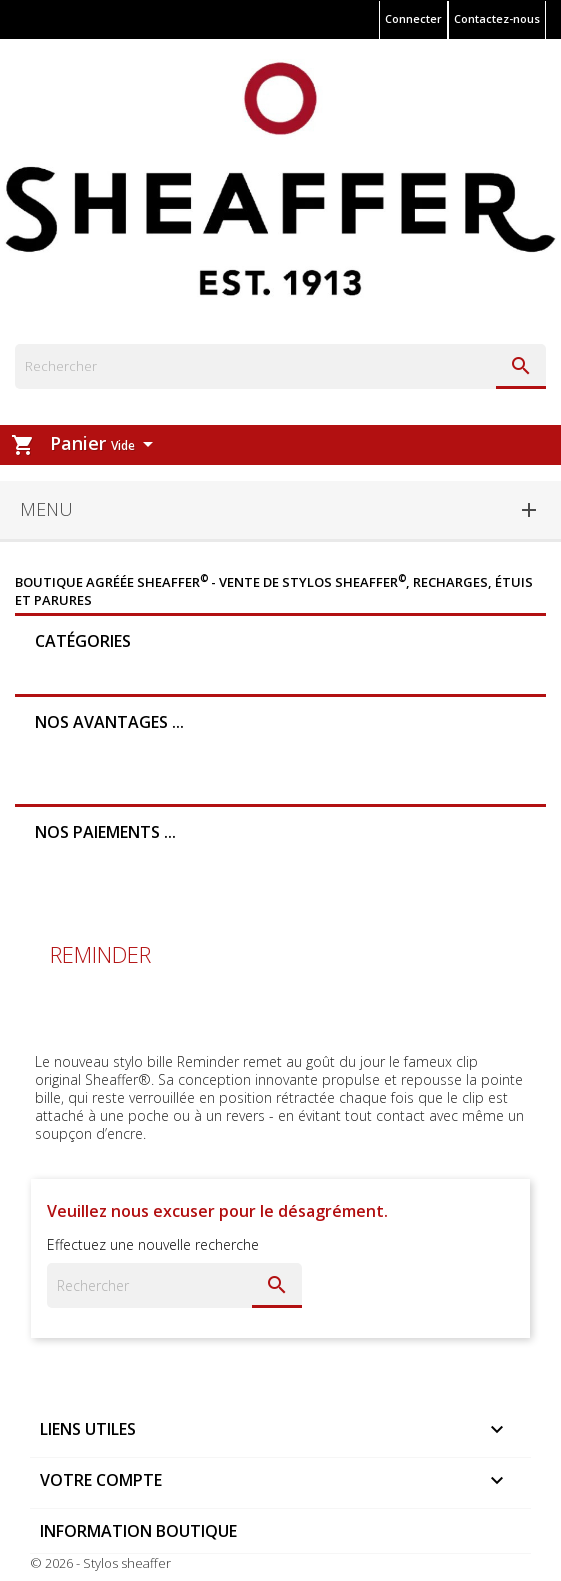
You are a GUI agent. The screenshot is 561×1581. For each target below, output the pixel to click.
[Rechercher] (280, 366)
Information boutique (138, 1531)
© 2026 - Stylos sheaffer (100, 1563)
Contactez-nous (497, 18)
